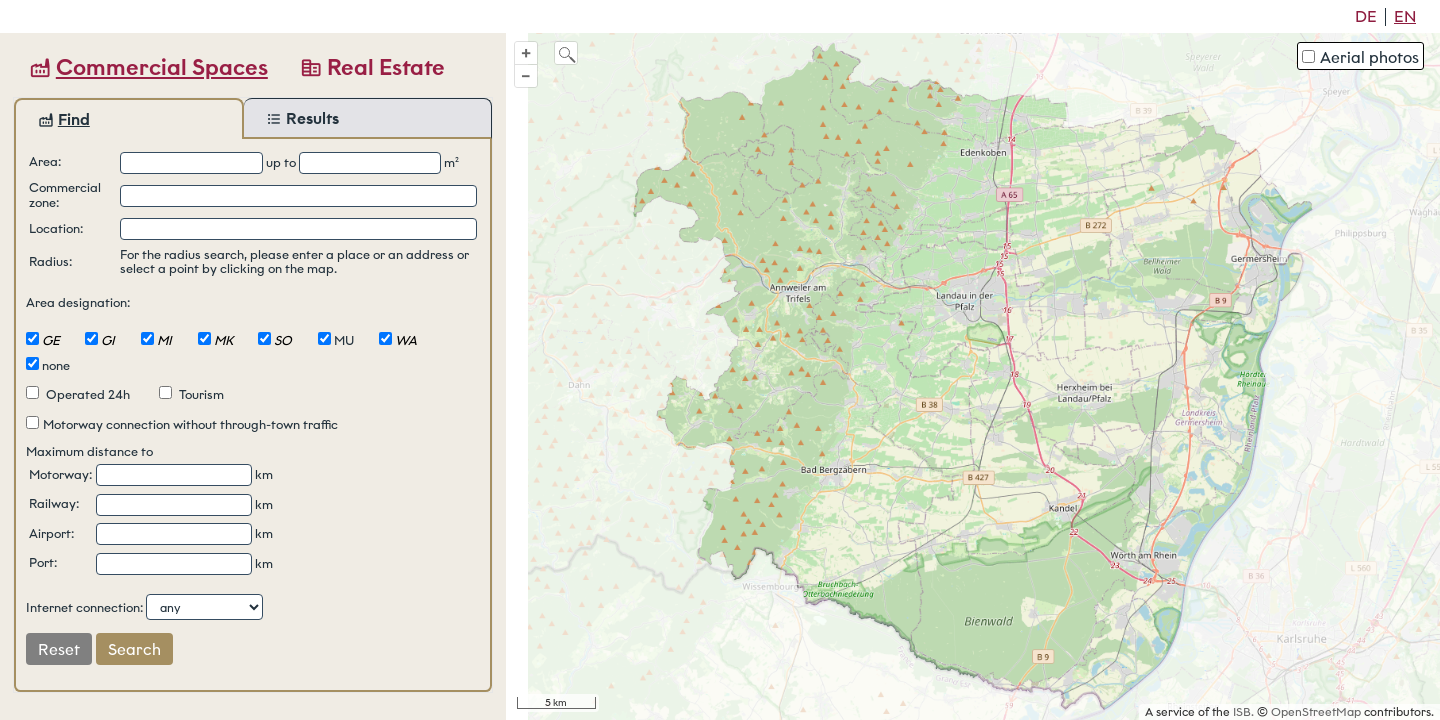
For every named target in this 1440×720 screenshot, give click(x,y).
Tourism (191, 394)
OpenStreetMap (1316, 711)
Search (134, 649)
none (56, 365)
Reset (59, 649)
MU (344, 340)
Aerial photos (1360, 57)
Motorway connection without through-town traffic (182, 424)
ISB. (1243, 711)
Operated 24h (78, 394)
